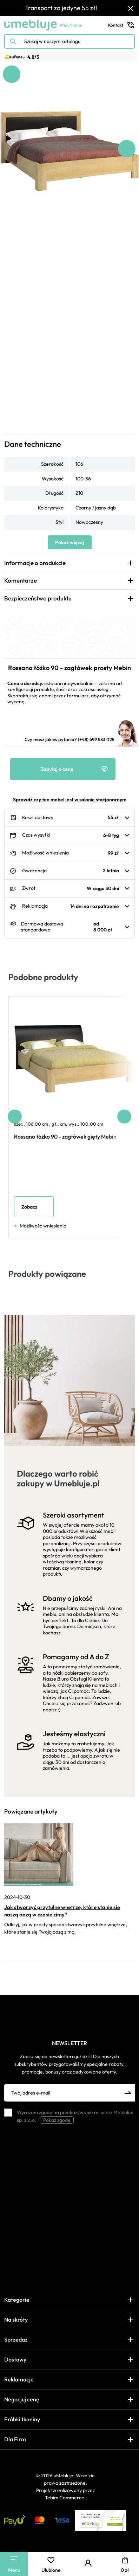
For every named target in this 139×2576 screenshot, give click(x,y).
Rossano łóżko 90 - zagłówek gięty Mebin (65, 1136)
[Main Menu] (14, 2559)
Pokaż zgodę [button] (57, 2120)
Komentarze (20, 580)
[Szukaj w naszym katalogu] (69, 41)
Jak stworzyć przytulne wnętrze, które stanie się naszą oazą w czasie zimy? (62, 1911)
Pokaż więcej (69, 542)
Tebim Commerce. (65, 2497)
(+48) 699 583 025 (96, 739)
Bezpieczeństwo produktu (38, 598)
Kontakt (121, 25)
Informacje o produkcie (35, 562)
